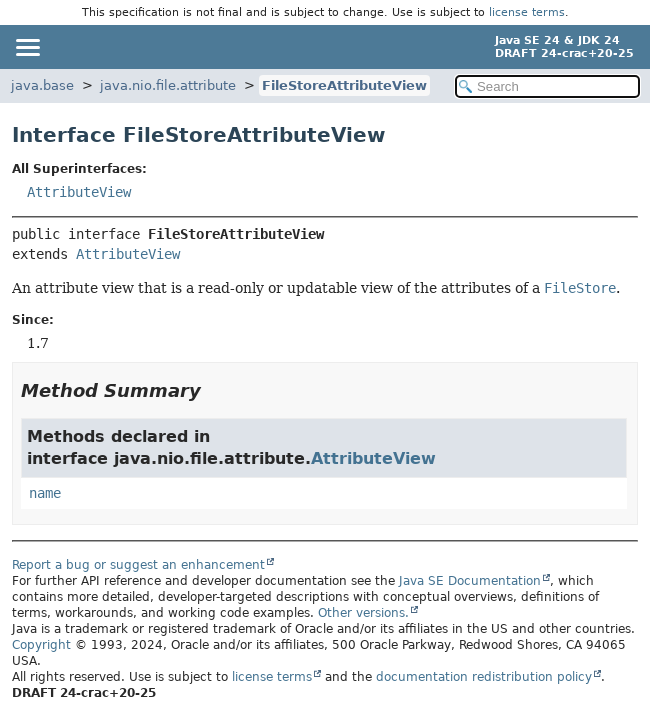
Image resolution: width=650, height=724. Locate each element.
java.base (42, 85)
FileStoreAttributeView (344, 85)
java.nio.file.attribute (168, 85)
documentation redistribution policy (484, 677)
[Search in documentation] (547, 86)
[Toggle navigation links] (27, 47)
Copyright (41, 645)
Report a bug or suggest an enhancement (138, 565)
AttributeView (79, 192)
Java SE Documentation (470, 581)
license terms (527, 12)
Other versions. (363, 613)
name (45, 493)
